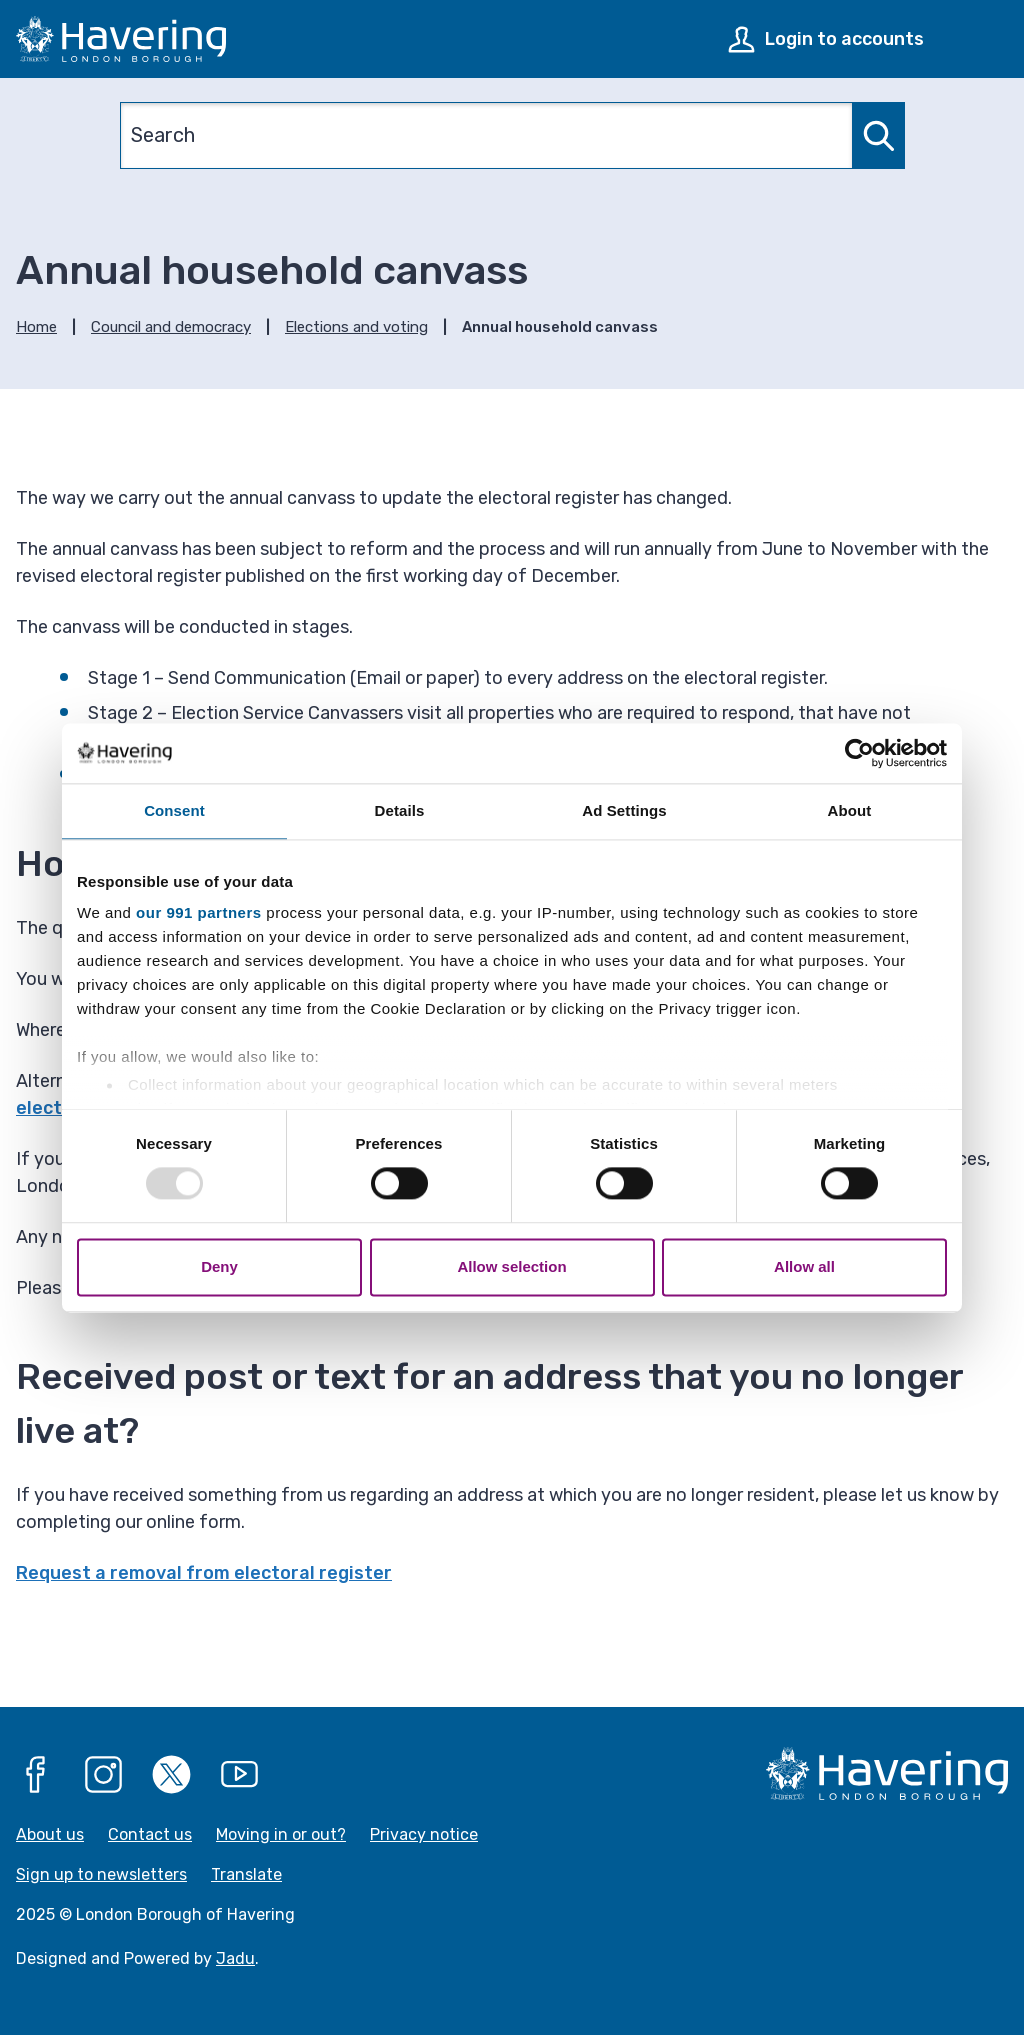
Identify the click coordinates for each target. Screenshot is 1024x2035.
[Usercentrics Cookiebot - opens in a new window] (859, 753)
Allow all (804, 1266)
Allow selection (511, 1266)
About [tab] (850, 810)
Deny (219, 1266)
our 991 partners (199, 912)
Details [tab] (400, 810)
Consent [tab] (174, 810)
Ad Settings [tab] (624, 810)
